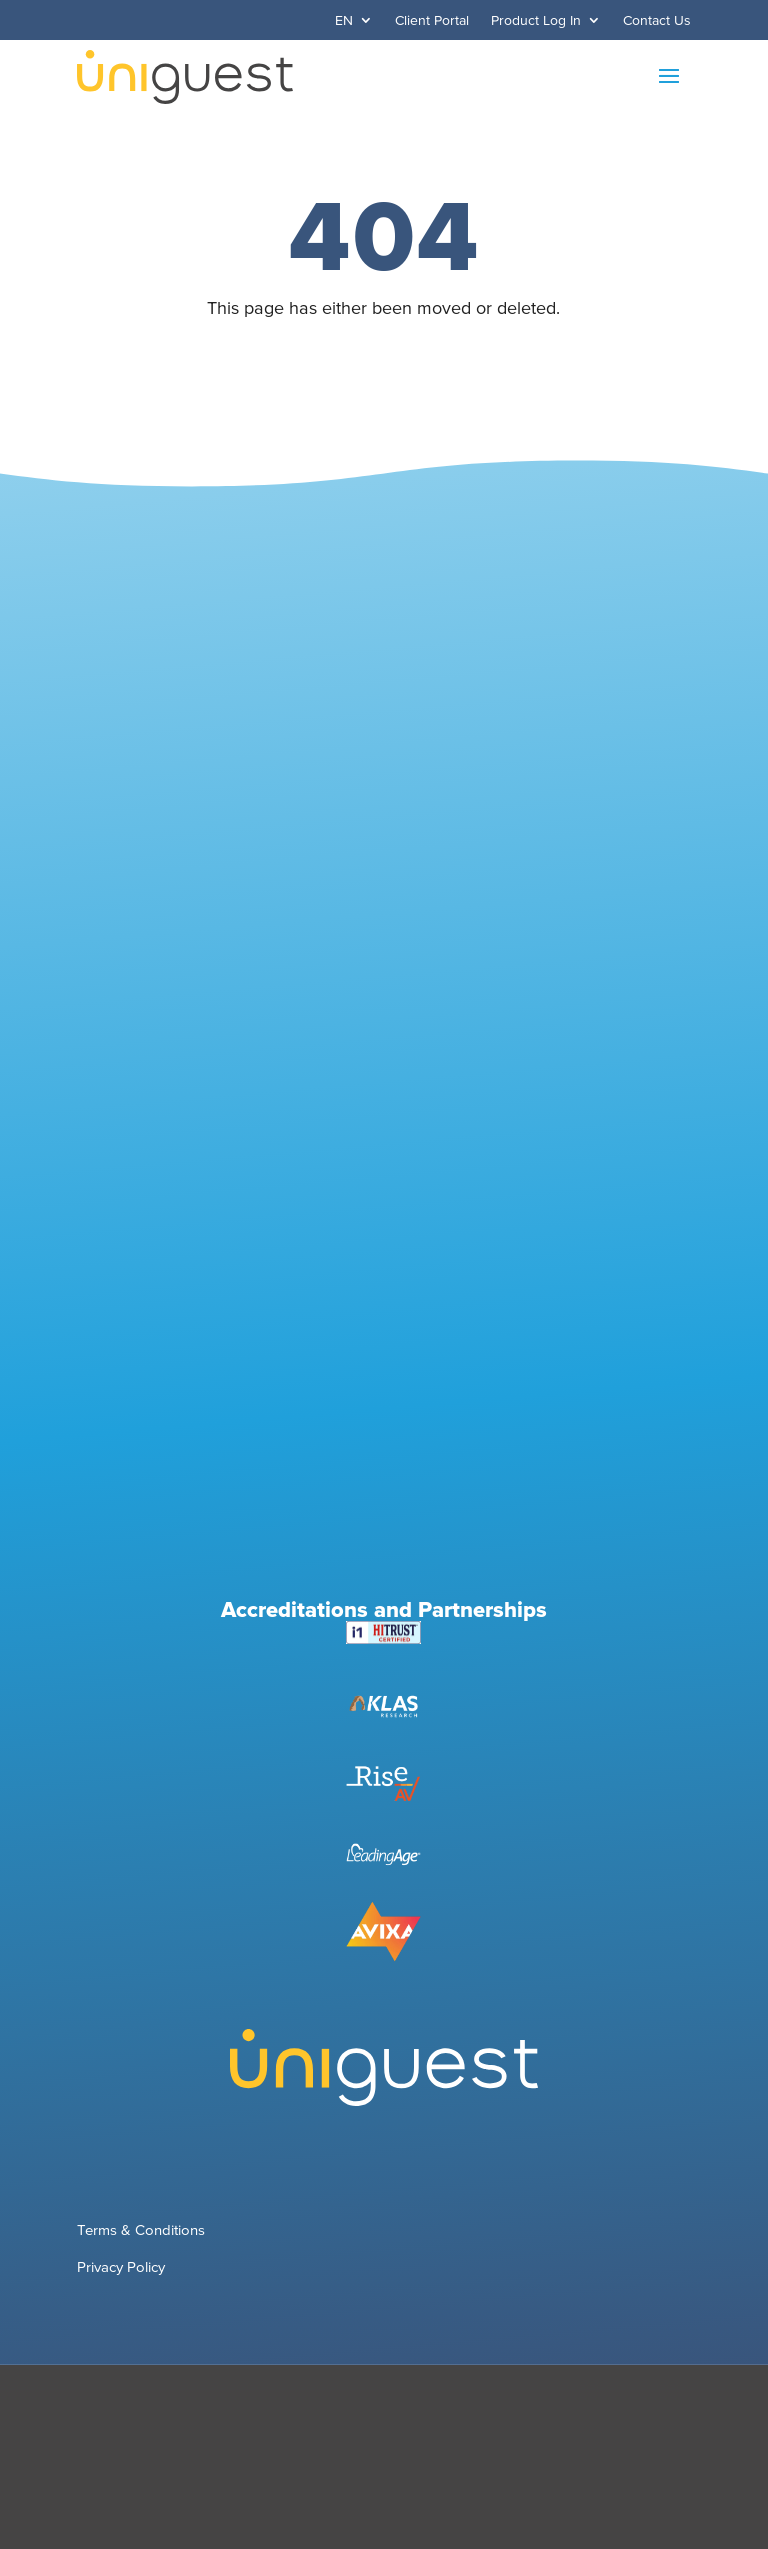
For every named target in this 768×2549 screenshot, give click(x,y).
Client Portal (432, 20)
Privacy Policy (121, 2266)
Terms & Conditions (141, 2229)
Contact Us (657, 20)
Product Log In (536, 20)
